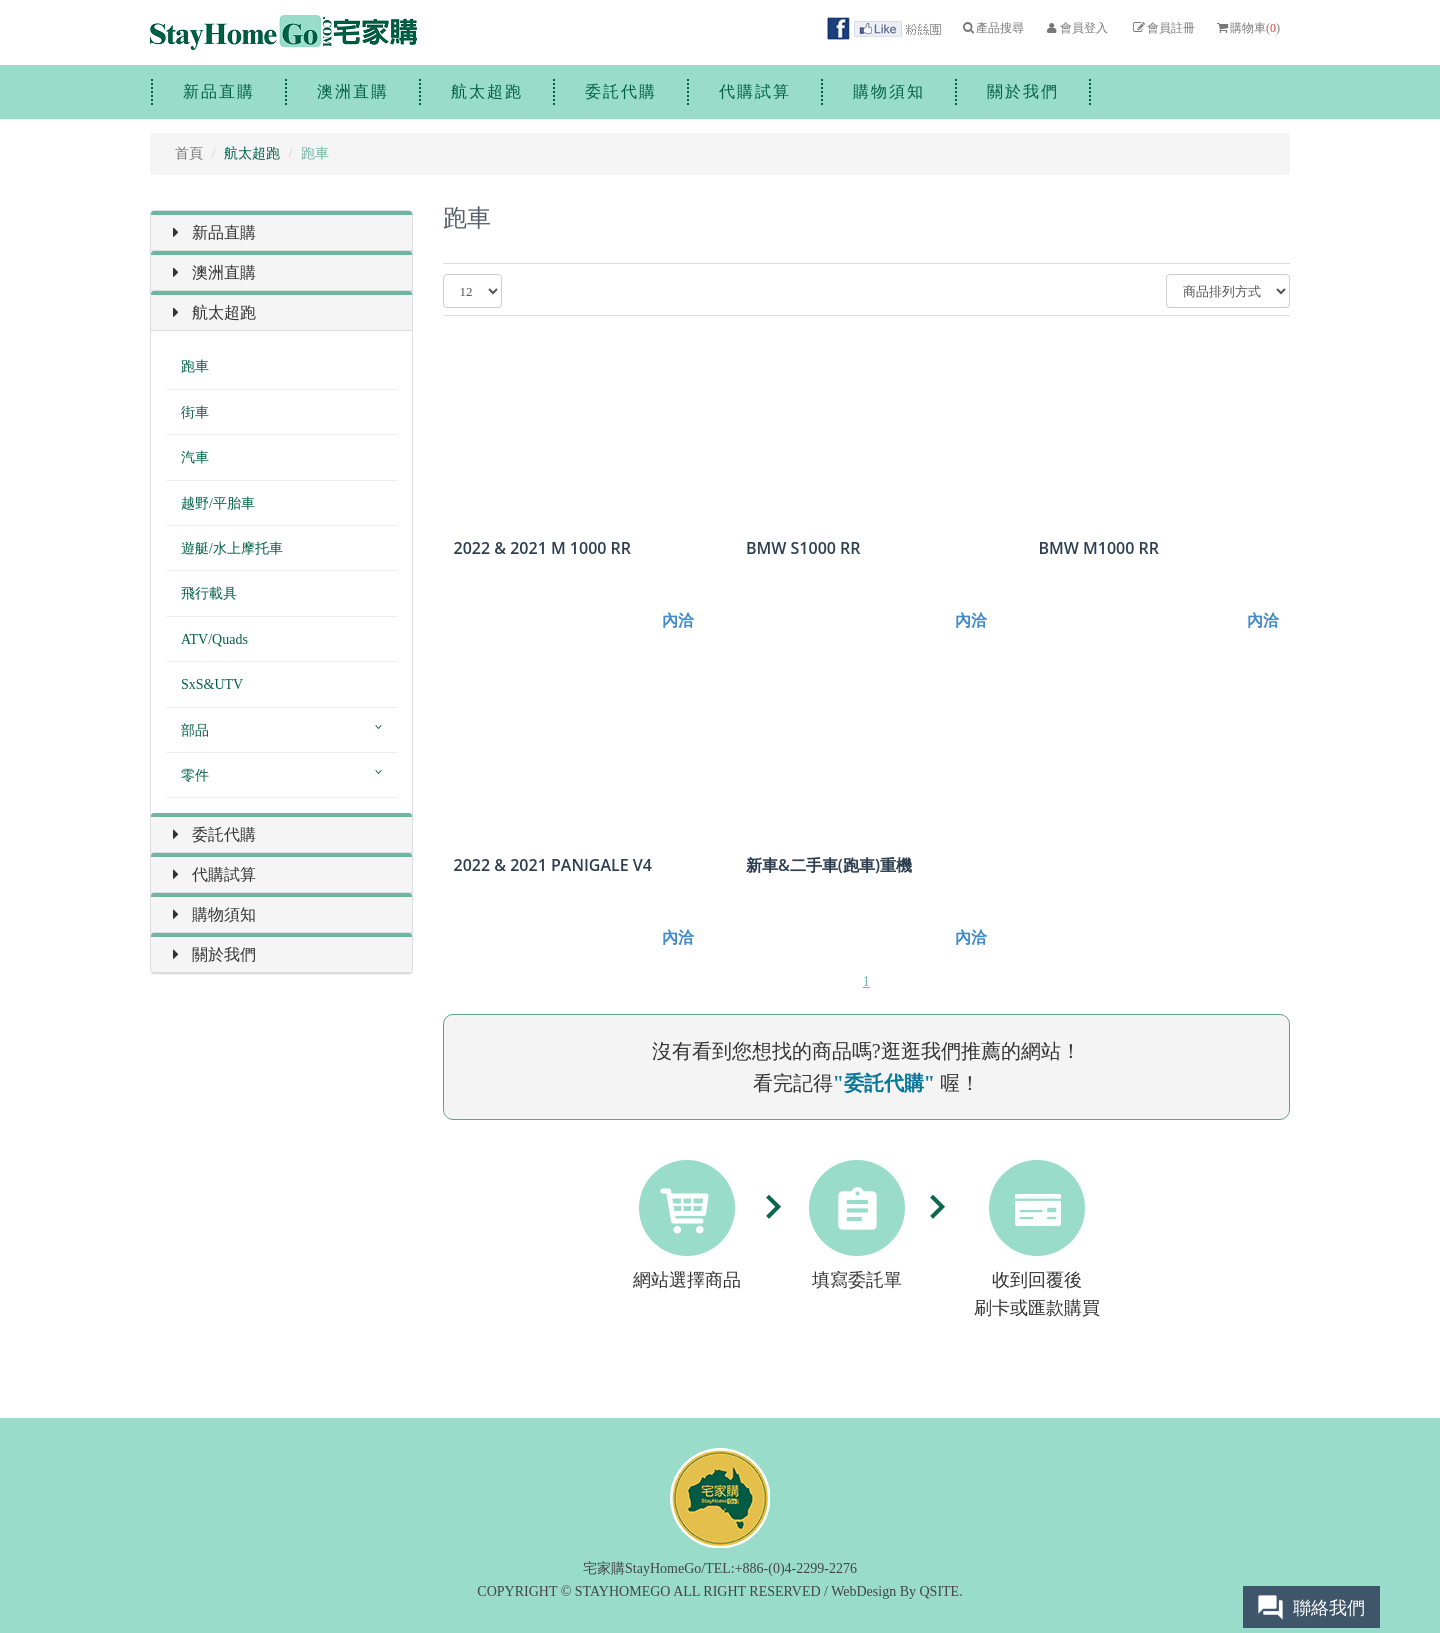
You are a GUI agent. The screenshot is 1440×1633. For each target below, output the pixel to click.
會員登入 (1075, 28)
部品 (195, 730)
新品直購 (219, 91)
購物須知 (889, 91)
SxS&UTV (212, 684)
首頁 (189, 153)
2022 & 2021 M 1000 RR (543, 548)
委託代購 (621, 91)
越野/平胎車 (218, 503)
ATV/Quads (214, 639)
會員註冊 (1162, 28)
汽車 (195, 457)
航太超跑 (487, 91)
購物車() (1247, 28)
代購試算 (755, 91)
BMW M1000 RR (1098, 548)
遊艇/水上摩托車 (232, 548)
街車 (195, 412)
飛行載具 (209, 593)
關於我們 (1023, 91)
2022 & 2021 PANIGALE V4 (553, 865)
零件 (195, 775)
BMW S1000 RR (803, 548)
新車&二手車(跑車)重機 (829, 865)
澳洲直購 (353, 91)
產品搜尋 (992, 28)
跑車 (195, 366)
